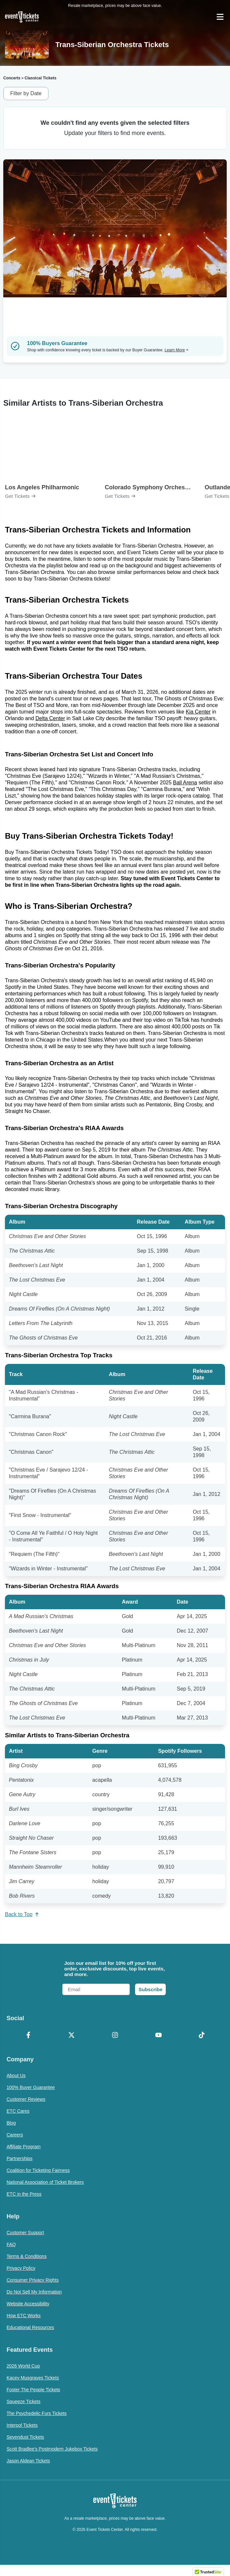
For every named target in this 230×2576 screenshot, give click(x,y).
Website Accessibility (28, 2303)
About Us (16, 2075)
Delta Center (50, 718)
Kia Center (198, 712)
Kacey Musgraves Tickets (33, 2377)
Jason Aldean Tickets (28, 2460)
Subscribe (150, 1989)
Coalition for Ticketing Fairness (38, 2170)
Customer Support (25, 2232)
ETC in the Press (24, 2194)
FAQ (11, 2244)
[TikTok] (201, 2035)
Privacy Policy (21, 2268)
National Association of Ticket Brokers (45, 2182)
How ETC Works (24, 2315)
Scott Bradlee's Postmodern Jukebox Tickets (52, 2449)
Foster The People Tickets (33, 2389)
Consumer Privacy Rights (33, 2280)
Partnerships (20, 2158)
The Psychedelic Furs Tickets (37, 2413)
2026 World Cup (23, 2366)
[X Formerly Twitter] (72, 2035)
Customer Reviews (26, 2099)
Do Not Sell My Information (34, 2291)
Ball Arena (185, 782)
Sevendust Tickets (25, 2437)
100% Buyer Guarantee (31, 2087)
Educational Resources (30, 2327)
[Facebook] (28, 2035)
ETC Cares (18, 2111)
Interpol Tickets (22, 2425)
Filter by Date (26, 93)
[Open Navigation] (220, 16)
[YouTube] (158, 2035)
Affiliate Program (24, 2146)
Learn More (176, 350)
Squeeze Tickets (24, 2401)
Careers (15, 2134)
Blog (11, 2123)
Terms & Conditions (26, 2256)
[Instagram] (115, 2035)
